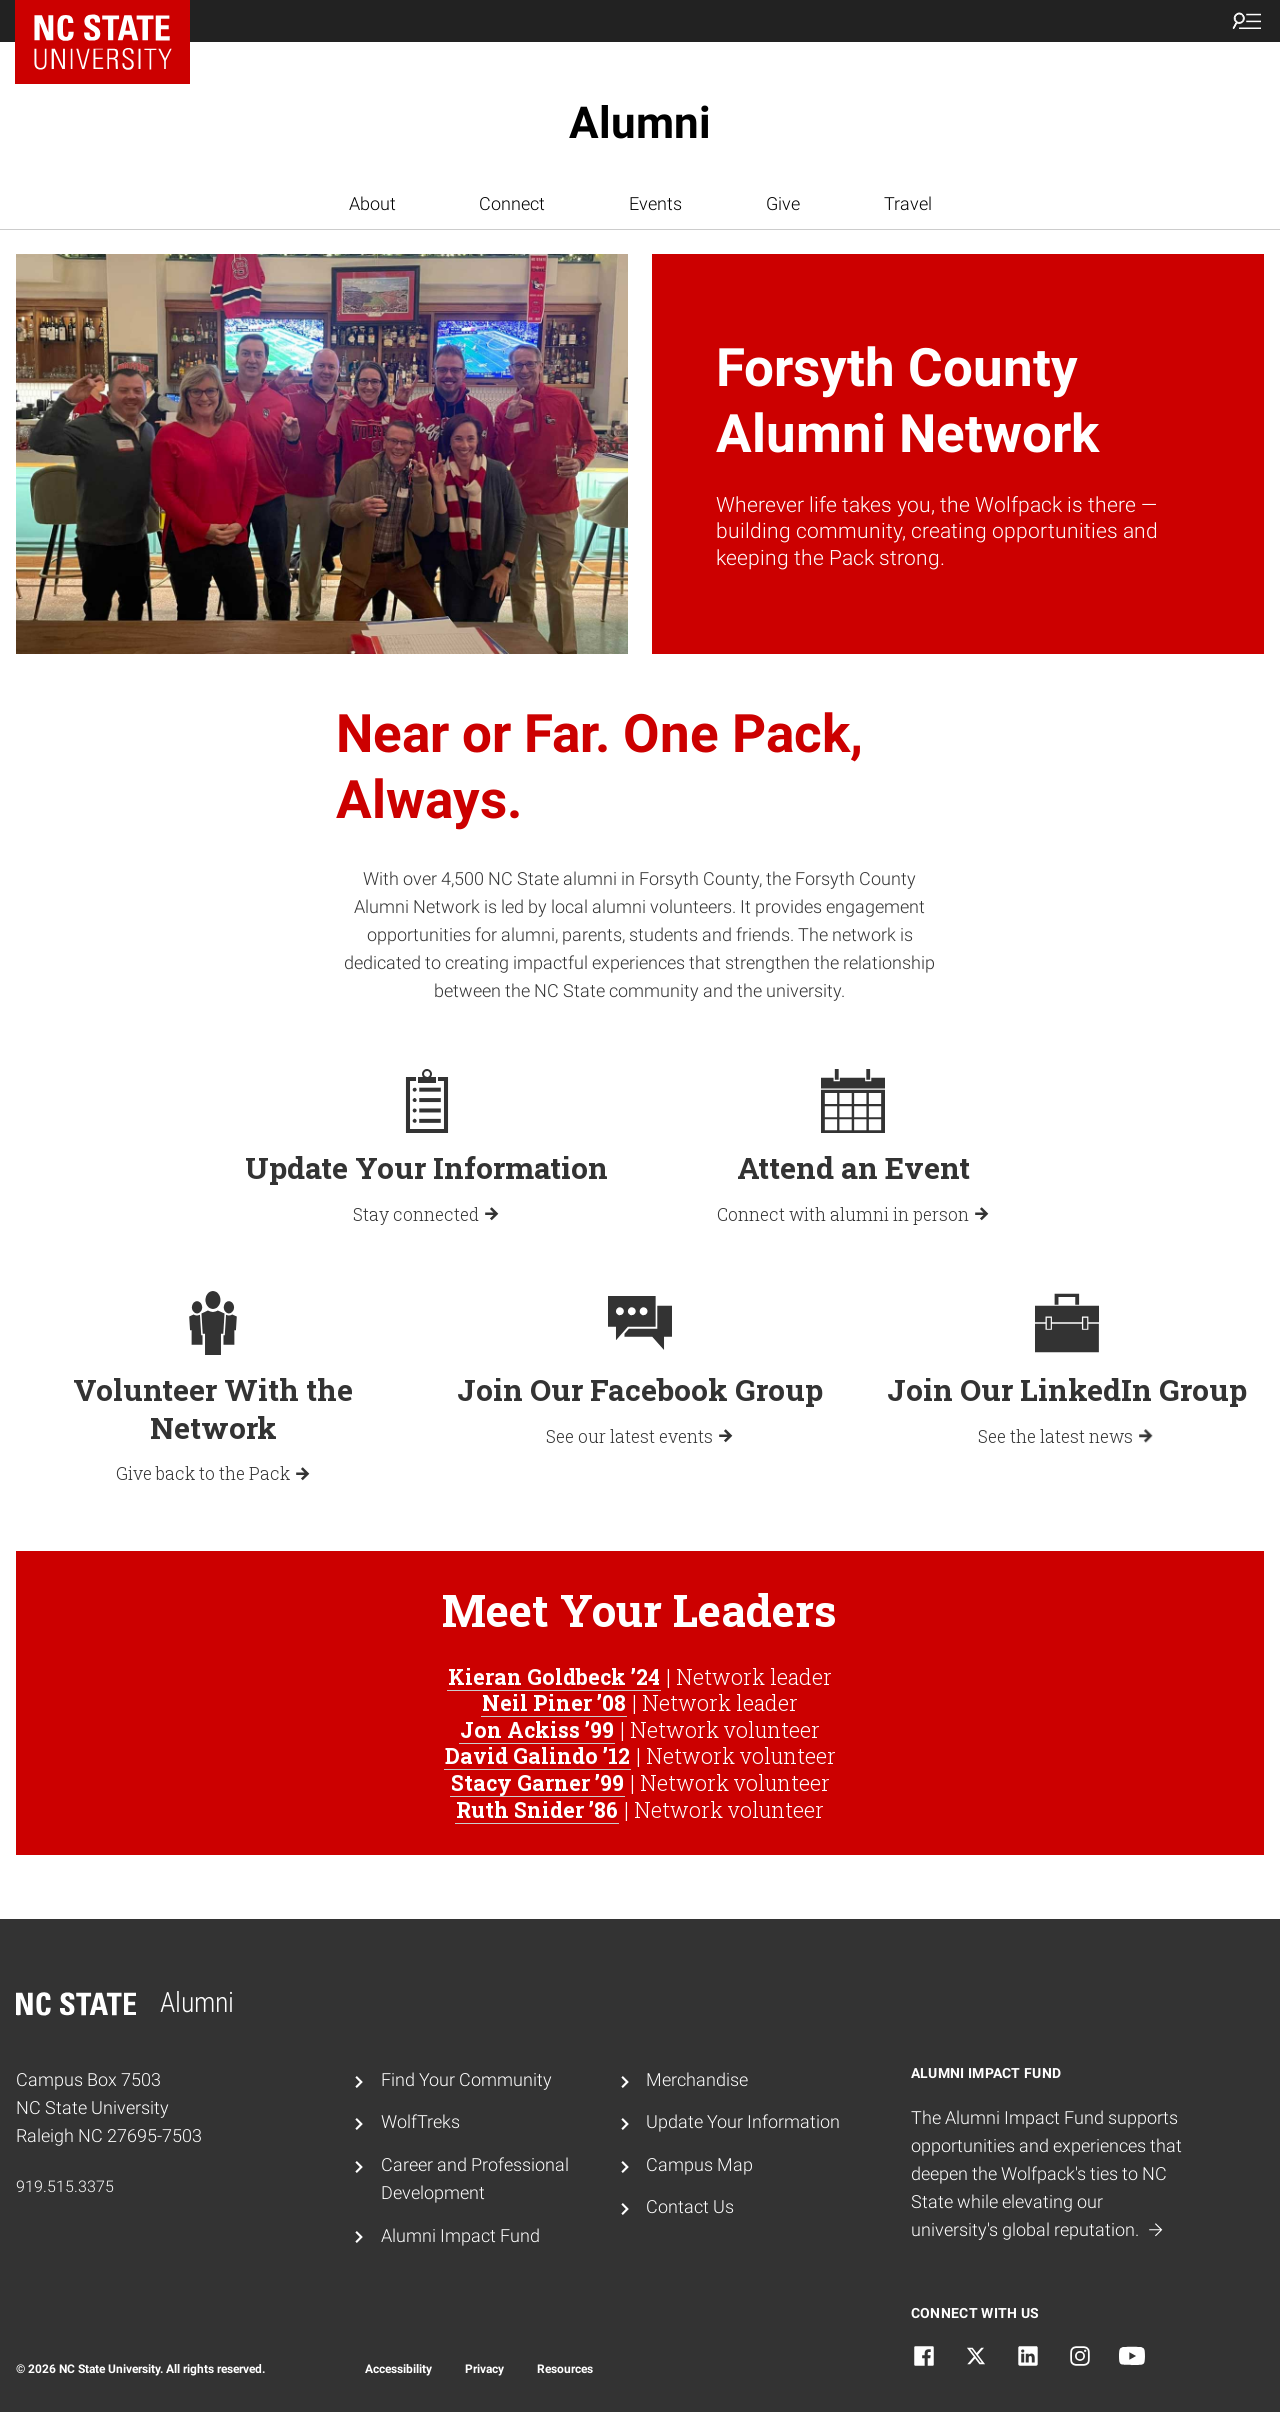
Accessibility (398, 2369)
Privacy (484, 2369)
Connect (512, 204)
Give (783, 204)
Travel (908, 204)
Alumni (640, 123)
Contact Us (690, 2207)
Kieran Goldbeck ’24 (554, 1677)
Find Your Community (466, 2080)
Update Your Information (743, 2122)
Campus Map (699, 2165)
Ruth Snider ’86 (537, 1810)
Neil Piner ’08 (554, 1703)
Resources (565, 2369)
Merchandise (697, 2080)
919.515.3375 (65, 2186)
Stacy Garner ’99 (537, 1783)
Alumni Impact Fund (460, 2236)
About (372, 204)
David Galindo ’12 (537, 1756)
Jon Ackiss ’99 (537, 1730)
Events (655, 204)
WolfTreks (420, 2122)
